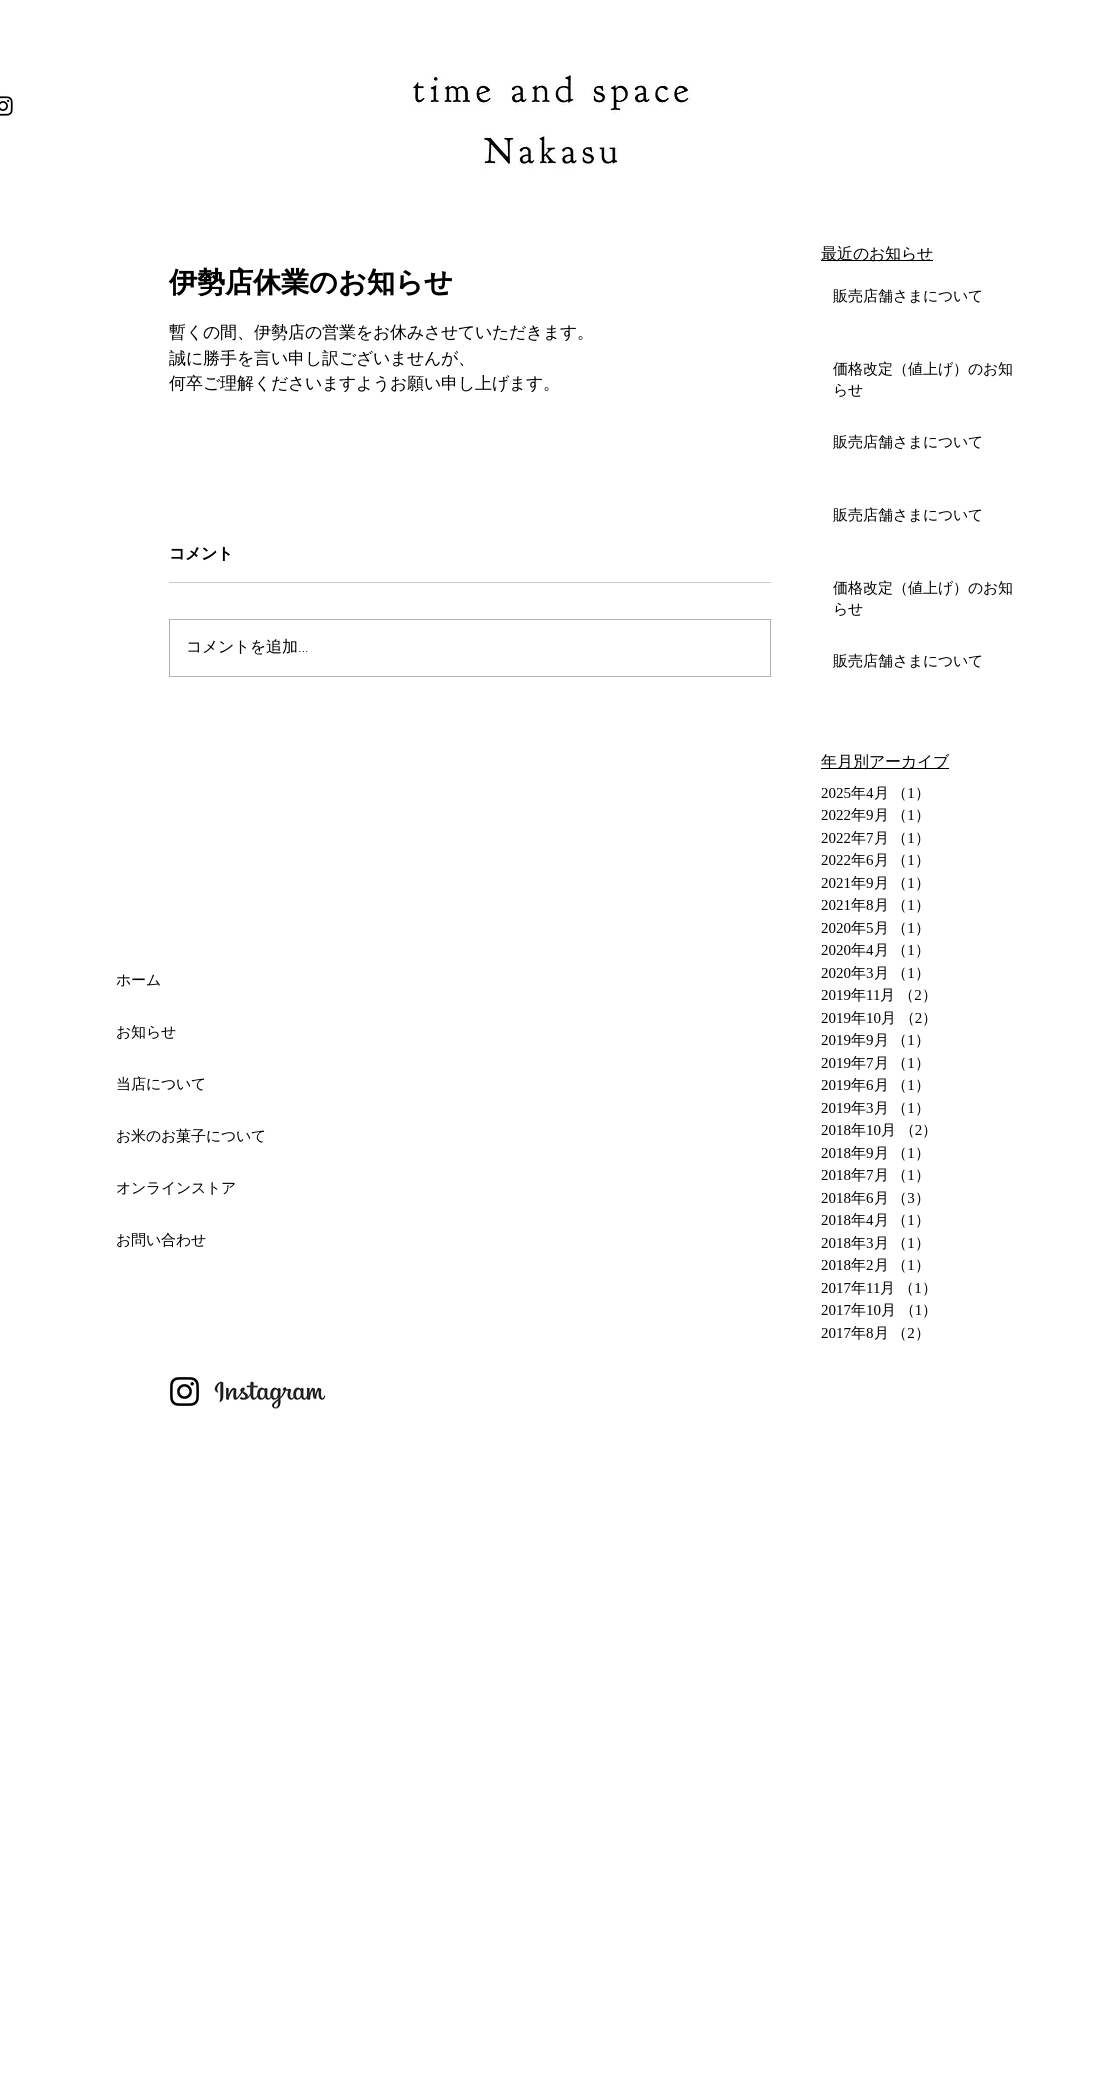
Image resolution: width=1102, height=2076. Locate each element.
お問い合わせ (161, 1240)
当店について (161, 1084)
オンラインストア (176, 1188)
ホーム (138, 980)
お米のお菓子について (191, 1136)
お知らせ (146, 1032)
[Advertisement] (264, 1934)
